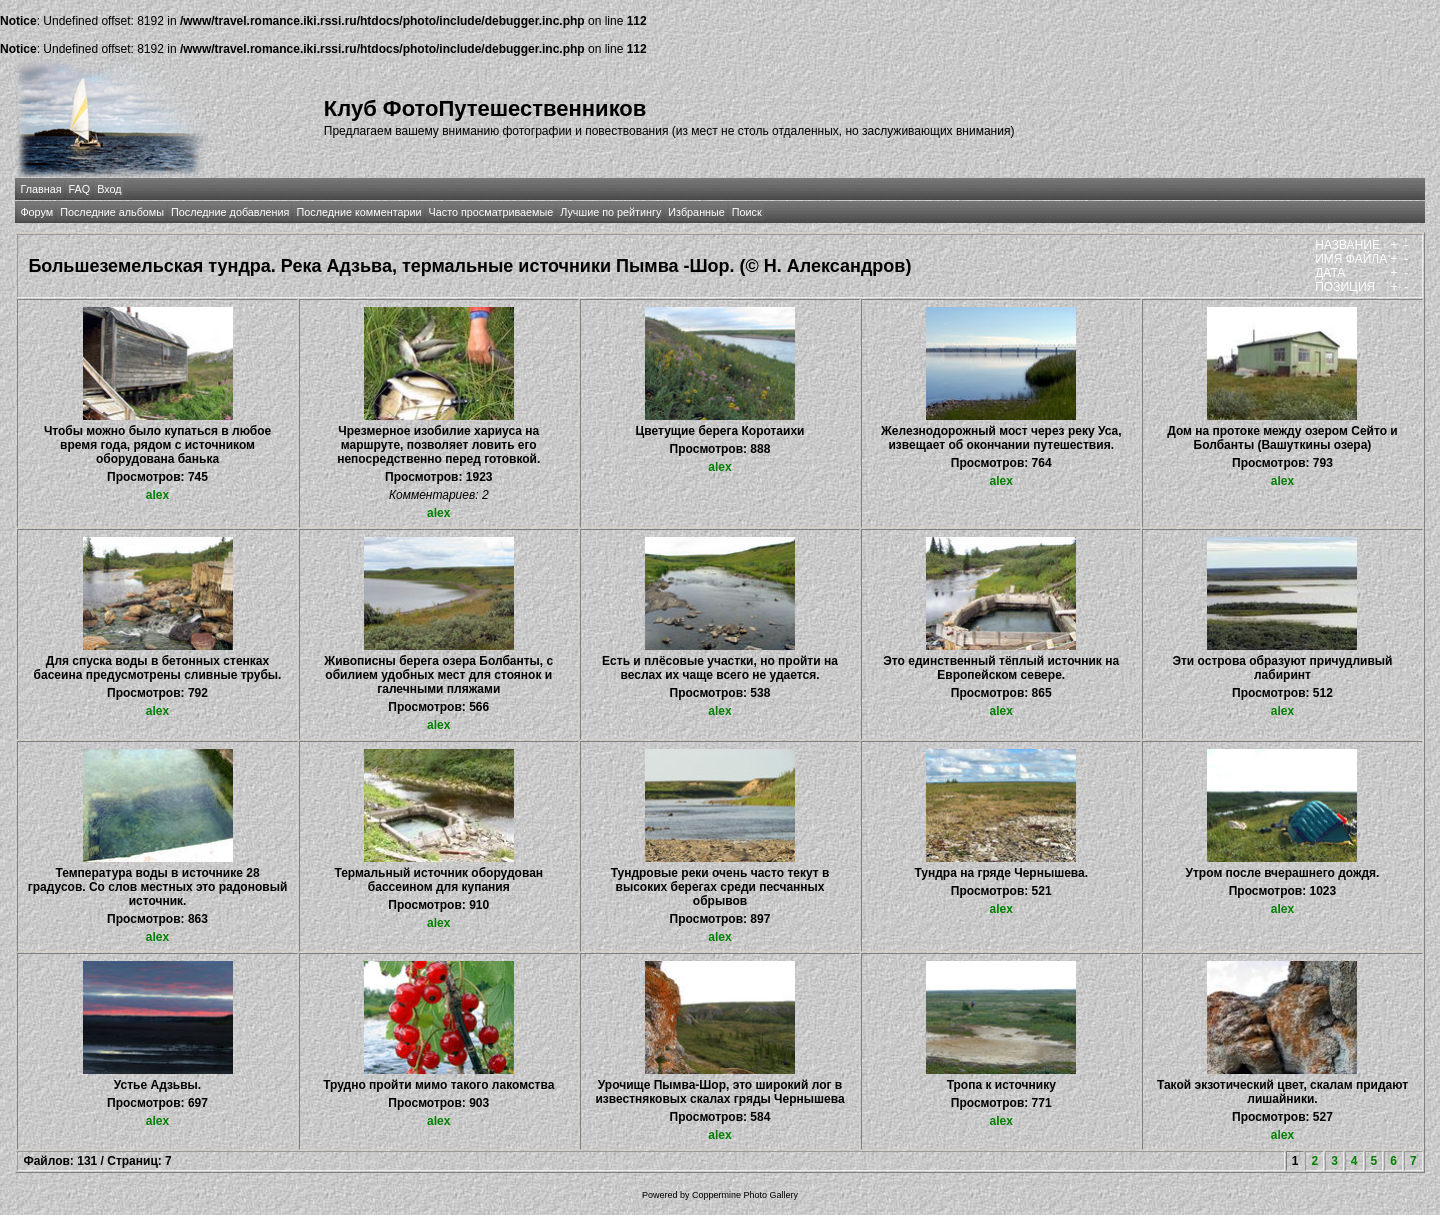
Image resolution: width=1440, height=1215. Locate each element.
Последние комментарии (358, 212)
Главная (40, 189)
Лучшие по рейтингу (610, 212)
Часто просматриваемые (491, 212)
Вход (109, 189)
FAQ (80, 189)
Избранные (696, 212)
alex (157, 495)
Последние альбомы (112, 212)
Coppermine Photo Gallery (745, 1195)
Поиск (747, 212)
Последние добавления (230, 212)
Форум (36, 212)
